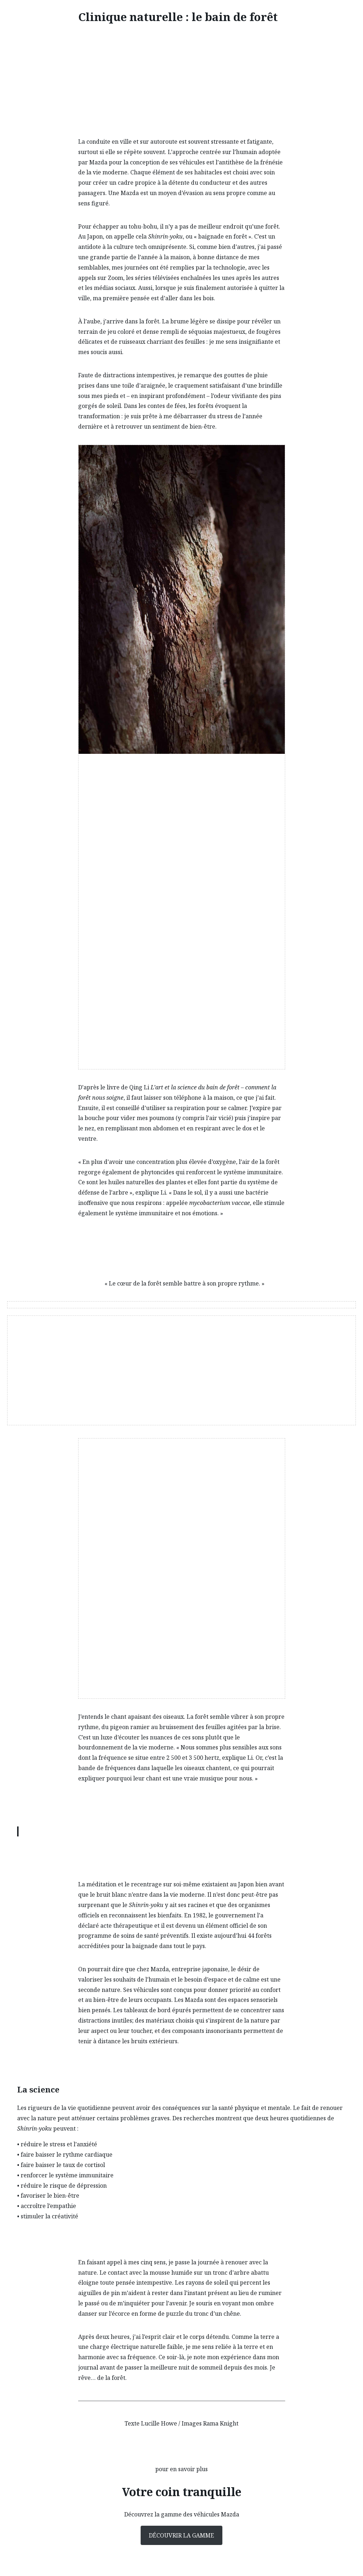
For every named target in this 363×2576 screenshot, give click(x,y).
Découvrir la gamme (181, 2535)
